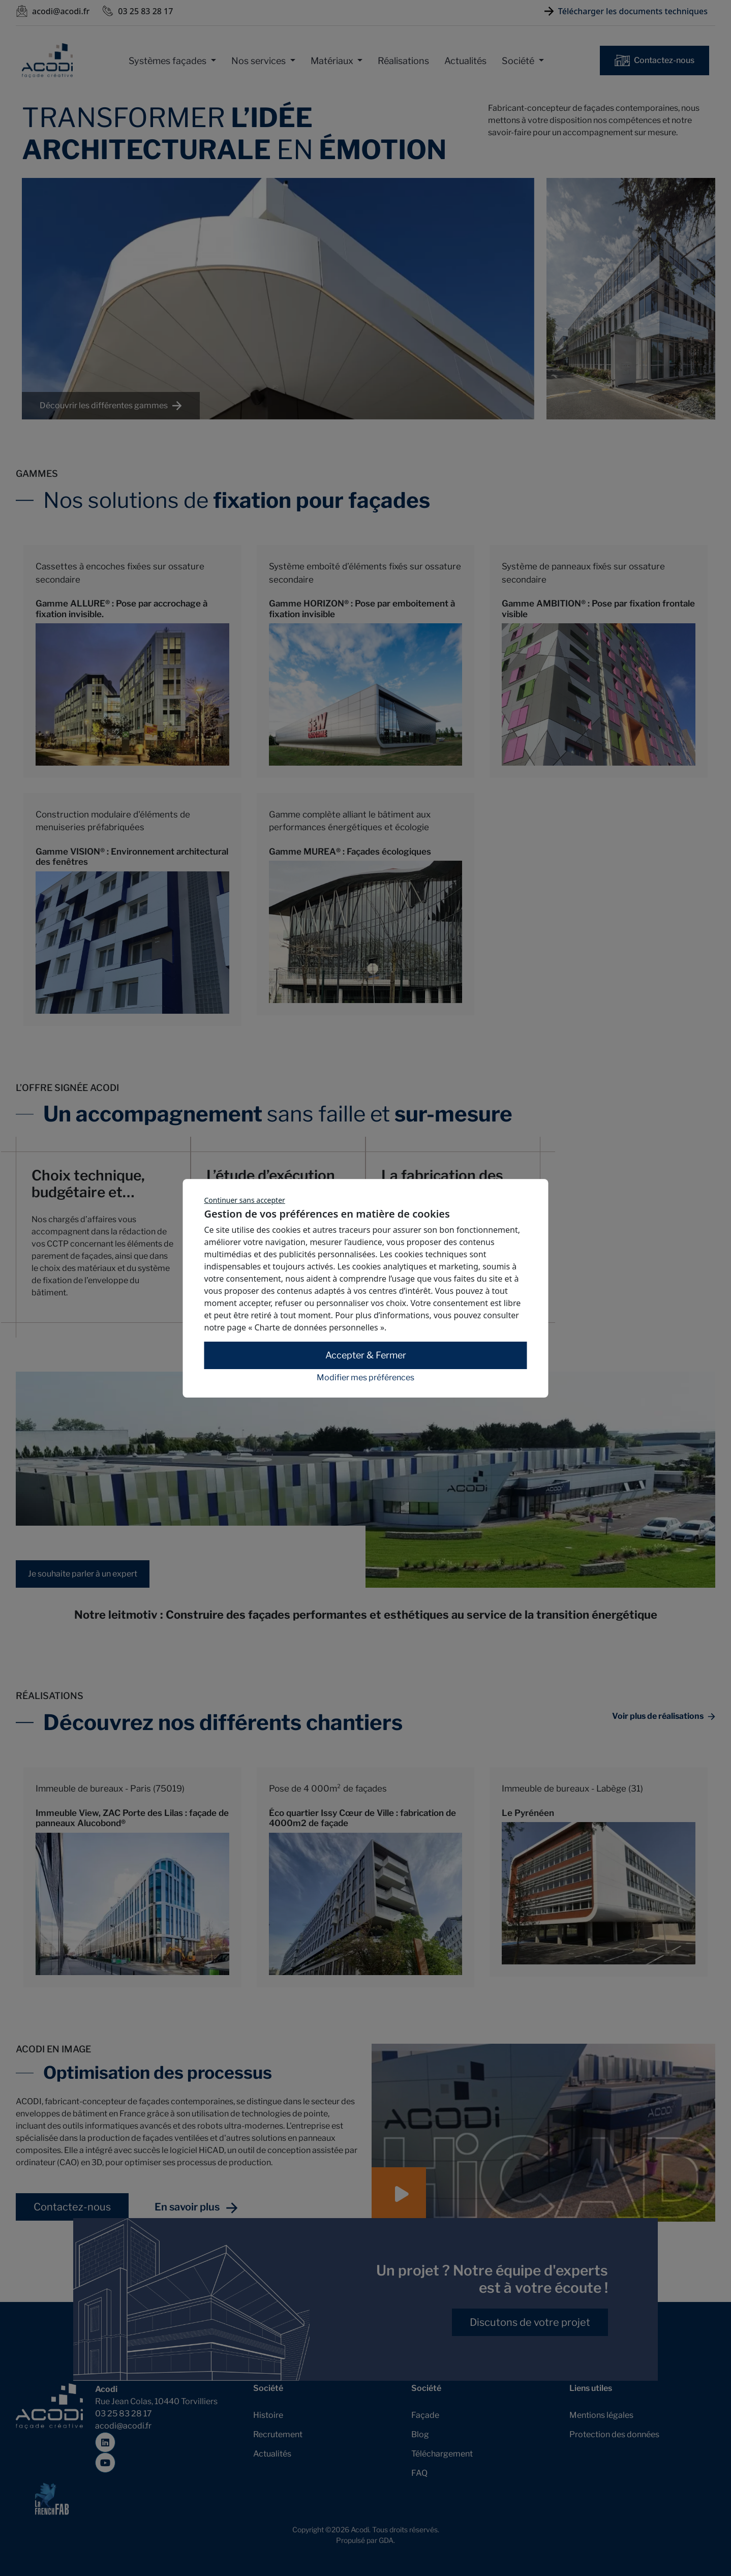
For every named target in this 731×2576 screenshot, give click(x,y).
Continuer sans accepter (244, 1200)
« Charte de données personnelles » (316, 1327)
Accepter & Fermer (365, 1355)
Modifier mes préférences (365, 1377)
